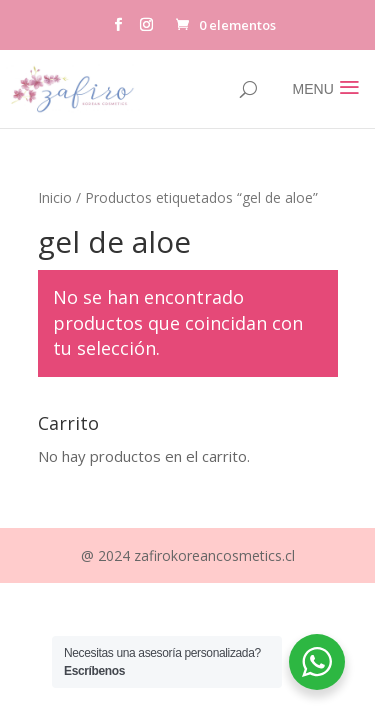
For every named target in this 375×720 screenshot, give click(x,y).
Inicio (55, 197)
